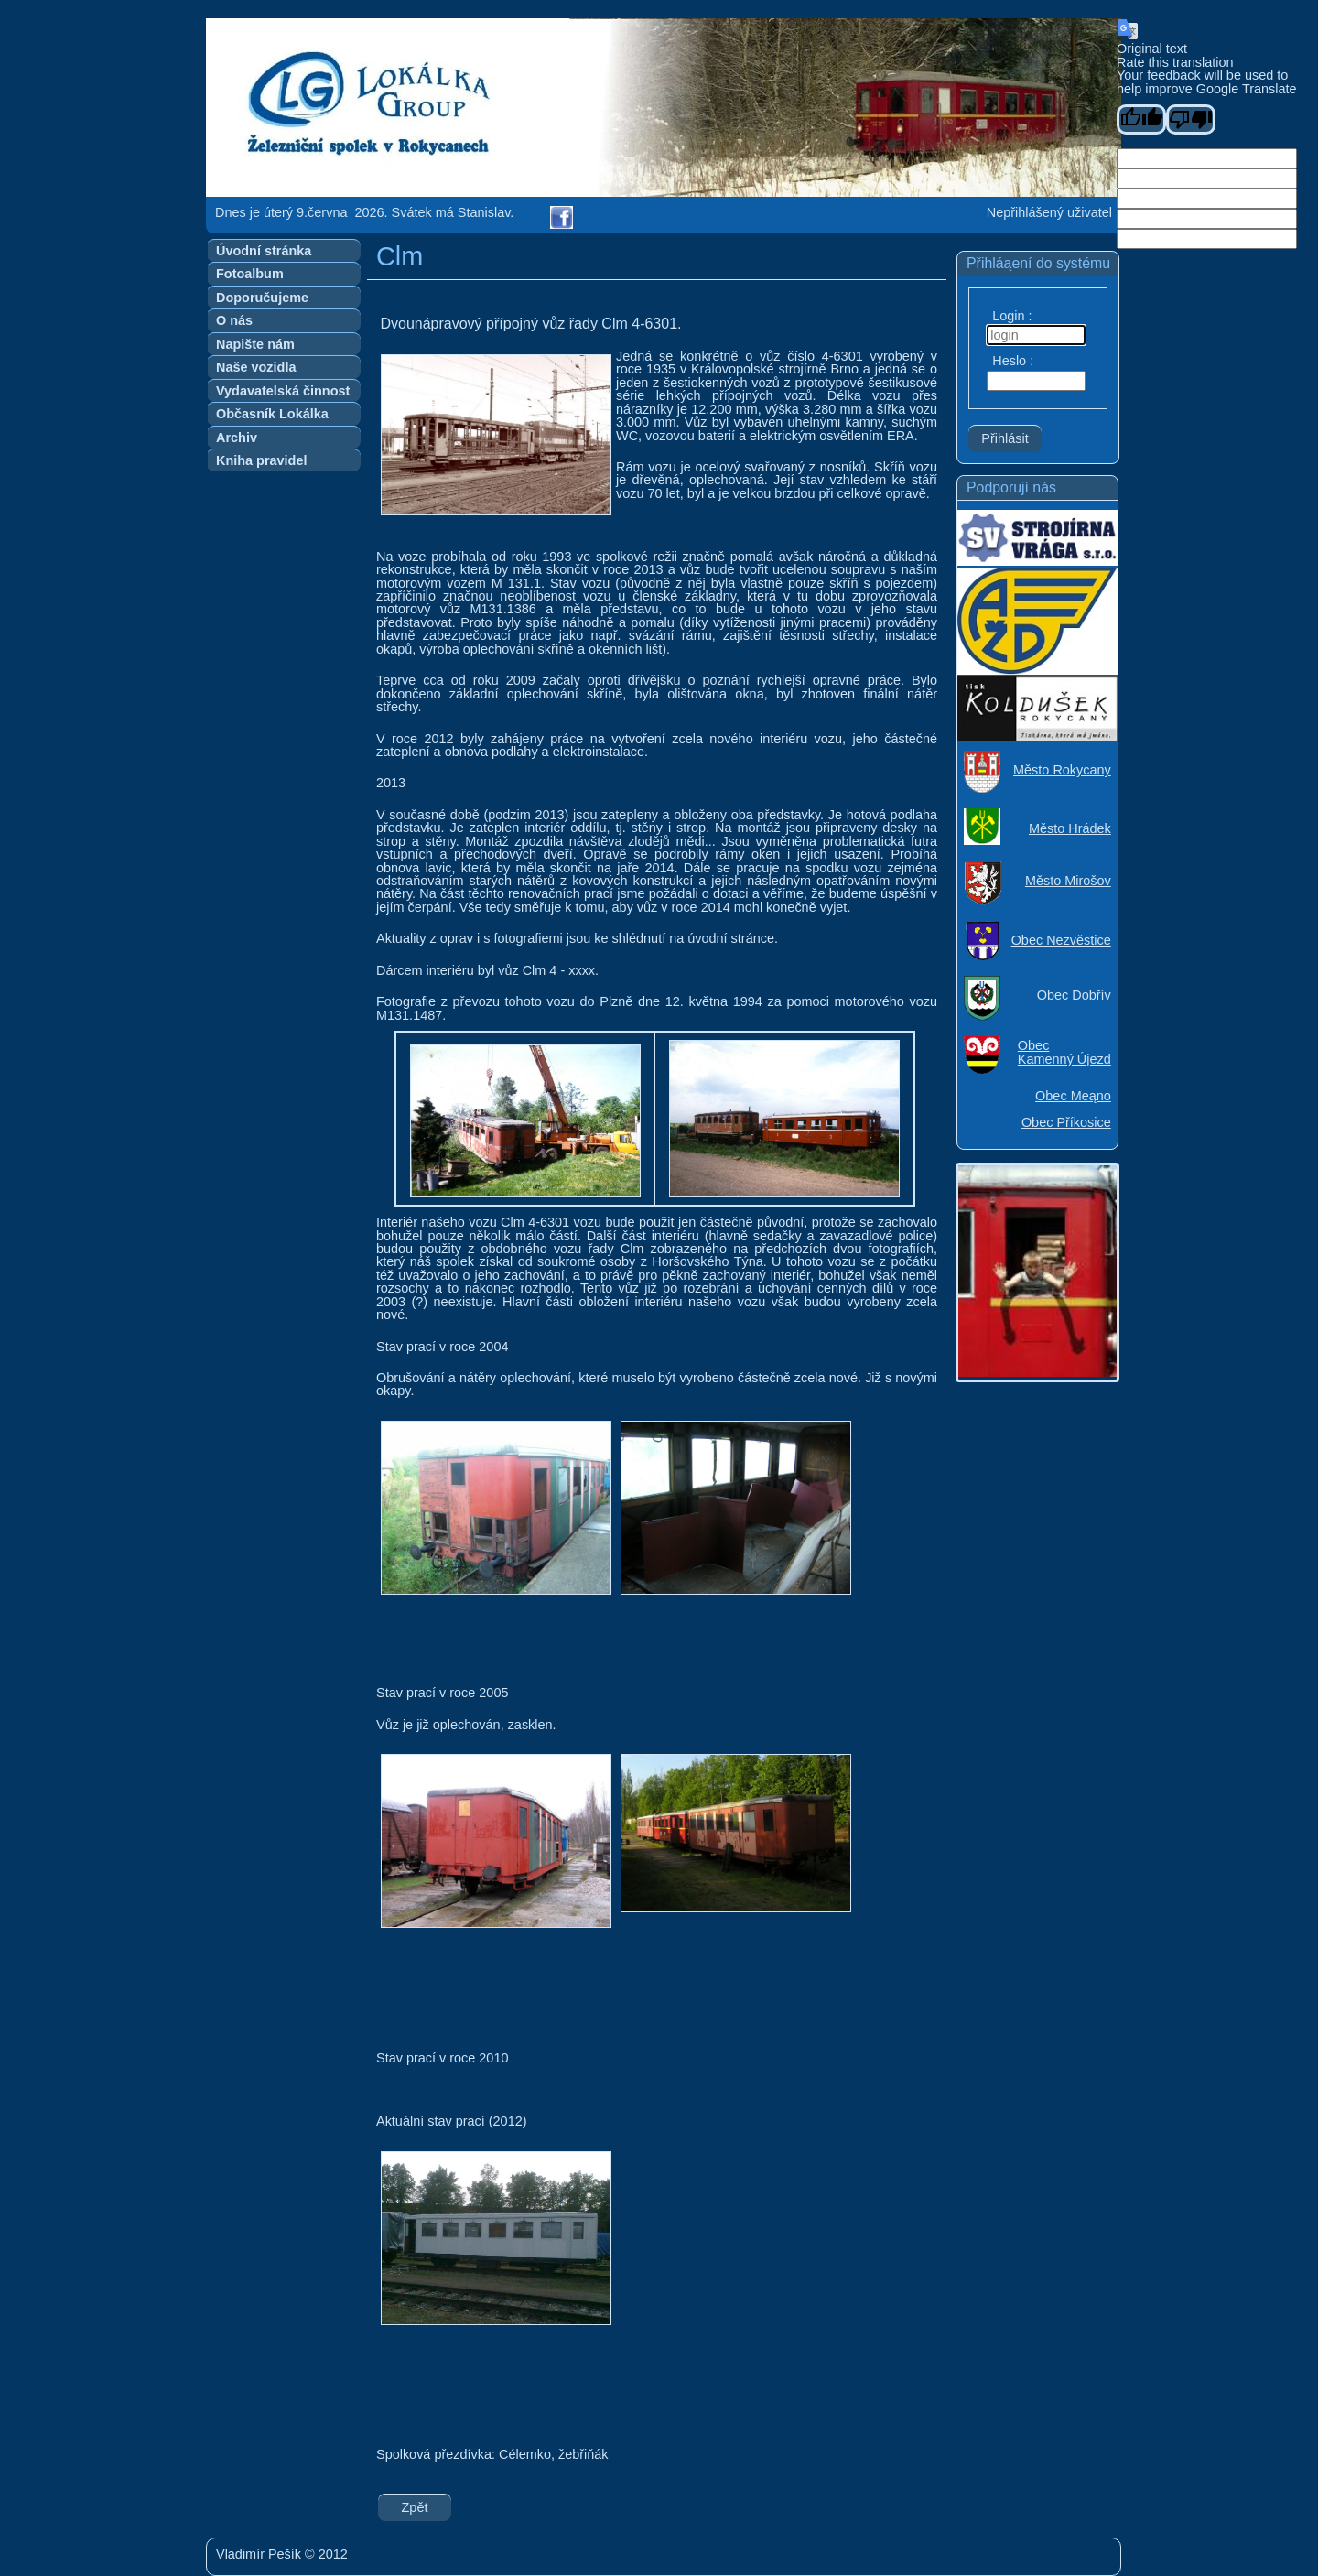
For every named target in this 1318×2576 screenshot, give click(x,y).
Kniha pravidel (261, 460)
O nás (234, 320)
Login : (1012, 315)
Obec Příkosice (1066, 1122)
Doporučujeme (262, 297)
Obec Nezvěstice (1061, 940)
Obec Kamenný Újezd (1064, 1052)
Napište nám (255, 344)
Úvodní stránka (263, 251)
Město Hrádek (1070, 828)
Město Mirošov (1068, 880)
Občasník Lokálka (272, 413)
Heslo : (1012, 360)
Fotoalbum (250, 273)
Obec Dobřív (1074, 995)
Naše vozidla (256, 367)
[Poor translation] (1190, 119)
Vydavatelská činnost (283, 391)
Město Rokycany (1062, 770)
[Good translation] (1141, 119)
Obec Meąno (1073, 1095)
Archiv (236, 437)
